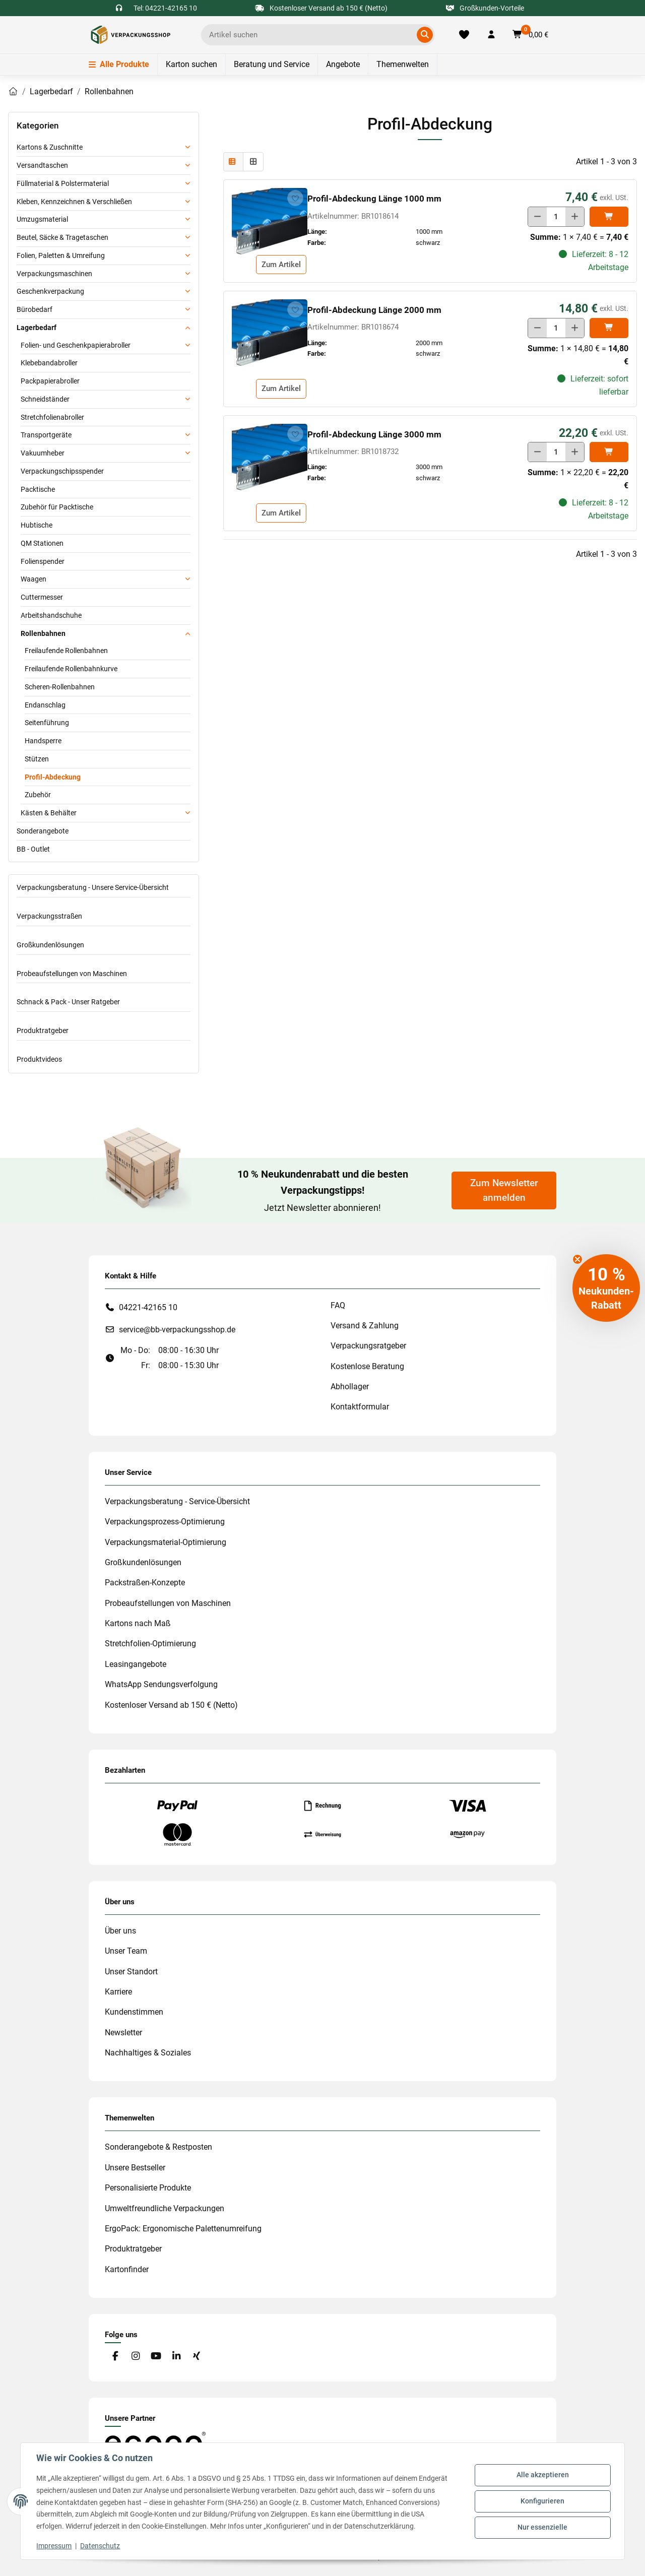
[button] (491, 34)
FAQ (338, 1305)
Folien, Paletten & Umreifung (61, 255)
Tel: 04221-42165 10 (165, 8)
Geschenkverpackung (50, 291)
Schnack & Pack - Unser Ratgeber (68, 1002)
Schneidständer (45, 399)
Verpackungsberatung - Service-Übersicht (177, 1501)
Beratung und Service (271, 64)
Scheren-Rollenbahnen (60, 687)
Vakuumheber (42, 453)
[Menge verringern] (537, 216)
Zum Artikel (281, 264)
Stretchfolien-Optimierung (150, 1643)
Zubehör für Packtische (57, 507)
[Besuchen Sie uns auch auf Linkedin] (176, 2356)
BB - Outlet (33, 849)
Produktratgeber (43, 1030)
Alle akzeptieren (542, 2475)
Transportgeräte (46, 435)
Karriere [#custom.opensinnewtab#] (118, 1992)
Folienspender (42, 561)
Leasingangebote (135, 1664)
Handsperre (43, 741)
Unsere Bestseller (135, 2167)
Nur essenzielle (542, 2527)
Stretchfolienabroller (52, 417)
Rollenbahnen (43, 633)
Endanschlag (45, 705)
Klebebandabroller (49, 363)
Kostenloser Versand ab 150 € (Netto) (171, 1705)
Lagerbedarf (36, 328)
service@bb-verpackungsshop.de (177, 1329)
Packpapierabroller (50, 381)
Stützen (37, 759)
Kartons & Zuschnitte (50, 147)
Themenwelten (402, 64)
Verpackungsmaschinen (54, 274)
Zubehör (38, 795)
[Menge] (556, 216)
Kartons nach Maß (138, 1623)
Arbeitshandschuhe (51, 615)
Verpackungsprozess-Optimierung (165, 1521)
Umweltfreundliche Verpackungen (164, 2208)
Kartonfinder (127, 2269)
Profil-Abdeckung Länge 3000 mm (374, 434)
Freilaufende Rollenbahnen (66, 651)
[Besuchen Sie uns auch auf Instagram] (135, 2356)
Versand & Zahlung (365, 1325)
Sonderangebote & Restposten (158, 2147)
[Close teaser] (577, 1259)
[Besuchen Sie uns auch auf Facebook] (115, 2356)
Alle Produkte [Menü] (119, 64)
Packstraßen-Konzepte (145, 1582)
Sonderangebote (43, 831)
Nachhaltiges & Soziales (148, 2052)
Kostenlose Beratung (367, 1366)
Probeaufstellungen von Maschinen (72, 974)
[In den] (609, 217)
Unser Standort (131, 1971)
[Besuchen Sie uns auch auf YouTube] (156, 2356)
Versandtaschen (42, 165)
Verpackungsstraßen (49, 916)
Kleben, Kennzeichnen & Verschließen (74, 202)
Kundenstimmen (134, 2012)
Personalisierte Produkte (148, 2188)
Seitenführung (47, 723)
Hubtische (36, 525)
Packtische (38, 489)
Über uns (120, 1931)
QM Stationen (42, 543)
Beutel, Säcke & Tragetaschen (62, 237)
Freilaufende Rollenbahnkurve (71, 669)
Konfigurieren (542, 2501)
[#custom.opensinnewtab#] (155, 2441)
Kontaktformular (360, 1406)
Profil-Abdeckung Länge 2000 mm (374, 310)
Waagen (33, 579)
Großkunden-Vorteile (485, 8)
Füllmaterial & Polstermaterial (63, 183)
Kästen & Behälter (49, 813)
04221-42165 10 (148, 1307)
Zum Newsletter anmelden (504, 1190)
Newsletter (123, 2032)
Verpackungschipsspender (62, 471)
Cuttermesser (42, 597)
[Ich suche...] (310, 35)
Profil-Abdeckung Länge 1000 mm (374, 199)
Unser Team (126, 1951)
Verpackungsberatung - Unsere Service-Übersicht (93, 887)
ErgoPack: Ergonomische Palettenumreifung (183, 2228)
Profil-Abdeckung (53, 777)
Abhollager (350, 1386)
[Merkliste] (463, 34)
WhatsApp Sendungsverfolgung (161, 1684)
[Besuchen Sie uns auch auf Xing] (196, 2356)
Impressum (54, 2546)
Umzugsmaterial (42, 219)
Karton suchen (191, 64)
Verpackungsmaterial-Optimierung (165, 1542)
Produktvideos (39, 1059)
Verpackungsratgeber (368, 1345)
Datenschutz (100, 2546)
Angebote (343, 64)
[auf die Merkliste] (295, 198)
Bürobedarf (34, 309)
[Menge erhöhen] (574, 216)
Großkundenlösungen (50, 945)
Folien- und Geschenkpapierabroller (76, 345)
